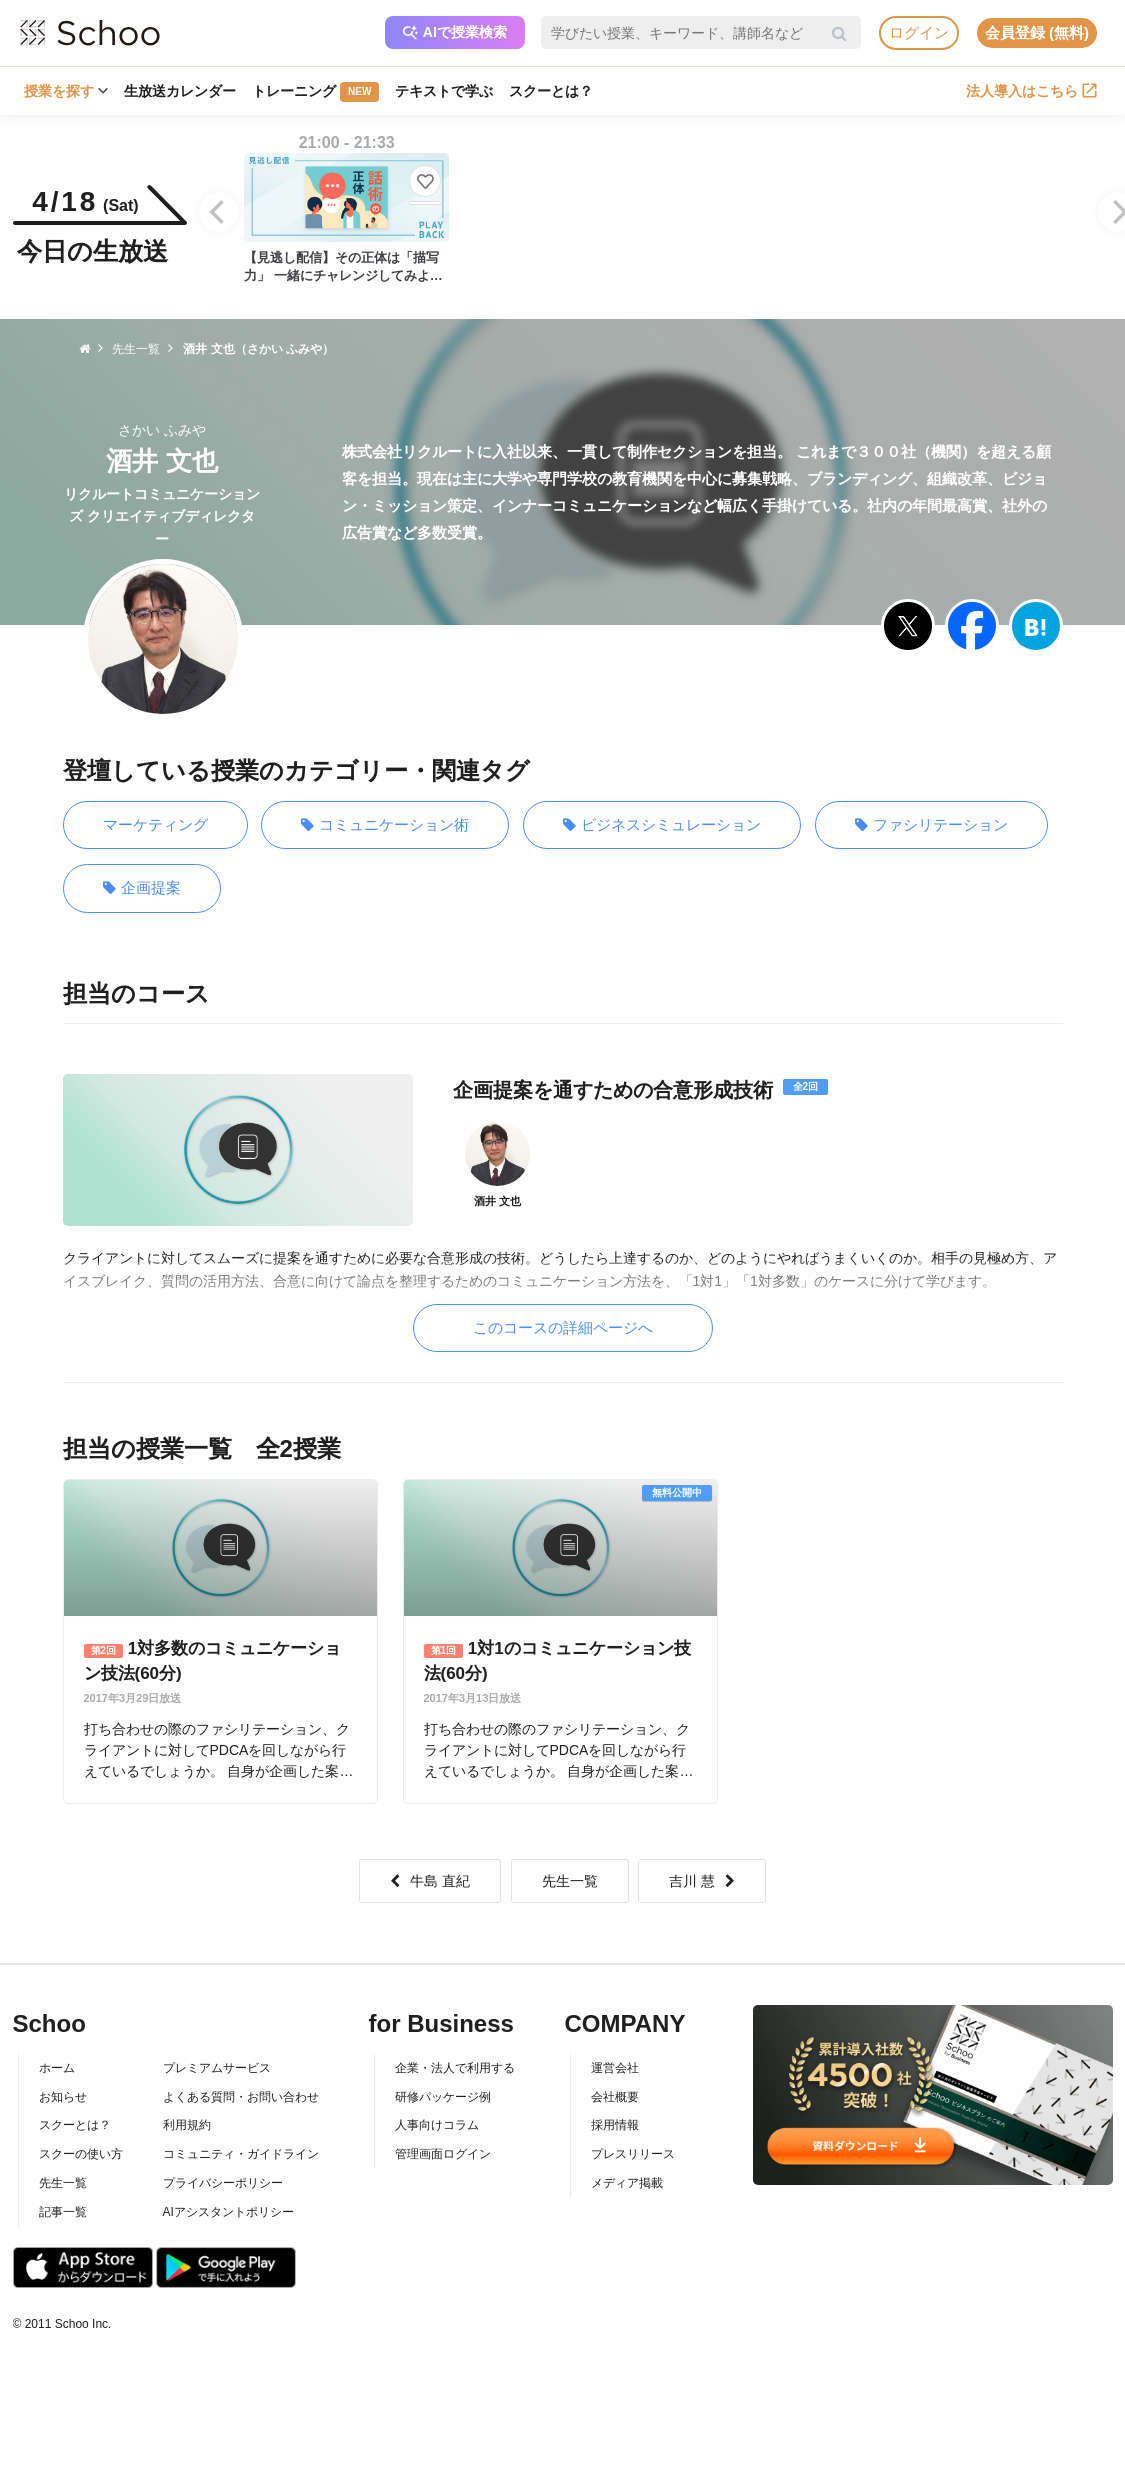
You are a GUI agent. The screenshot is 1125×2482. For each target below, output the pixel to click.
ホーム (57, 2068)
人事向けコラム (437, 2125)
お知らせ (63, 2097)
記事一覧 (63, 2212)
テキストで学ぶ (444, 91)
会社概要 (615, 2097)
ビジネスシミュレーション (662, 825)
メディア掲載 (627, 2183)
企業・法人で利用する (455, 2068)
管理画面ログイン (443, 2154)
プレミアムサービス (217, 2068)
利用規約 (187, 2125)
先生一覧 (570, 1881)
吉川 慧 (702, 1881)
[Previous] (219, 212)
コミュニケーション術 (385, 825)
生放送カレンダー (180, 91)
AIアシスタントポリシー (228, 2212)
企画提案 (142, 888)
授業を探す (66, 91)
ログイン (919, 32)
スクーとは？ (551, 91)
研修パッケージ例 (443, 2097)
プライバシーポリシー (223, 2183)
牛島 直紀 (430, 1881)
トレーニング (315, 92)
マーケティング (155, 824)
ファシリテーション (931, 825)
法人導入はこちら (1031, 91)
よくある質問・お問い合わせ (241, 2097)
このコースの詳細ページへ (563, 1327)
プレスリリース (633, 2154)
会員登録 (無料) (1037, 32)
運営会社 (615, 2068)
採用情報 (615, 2125)
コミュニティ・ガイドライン (241, 2154)
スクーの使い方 (81, 2154)
